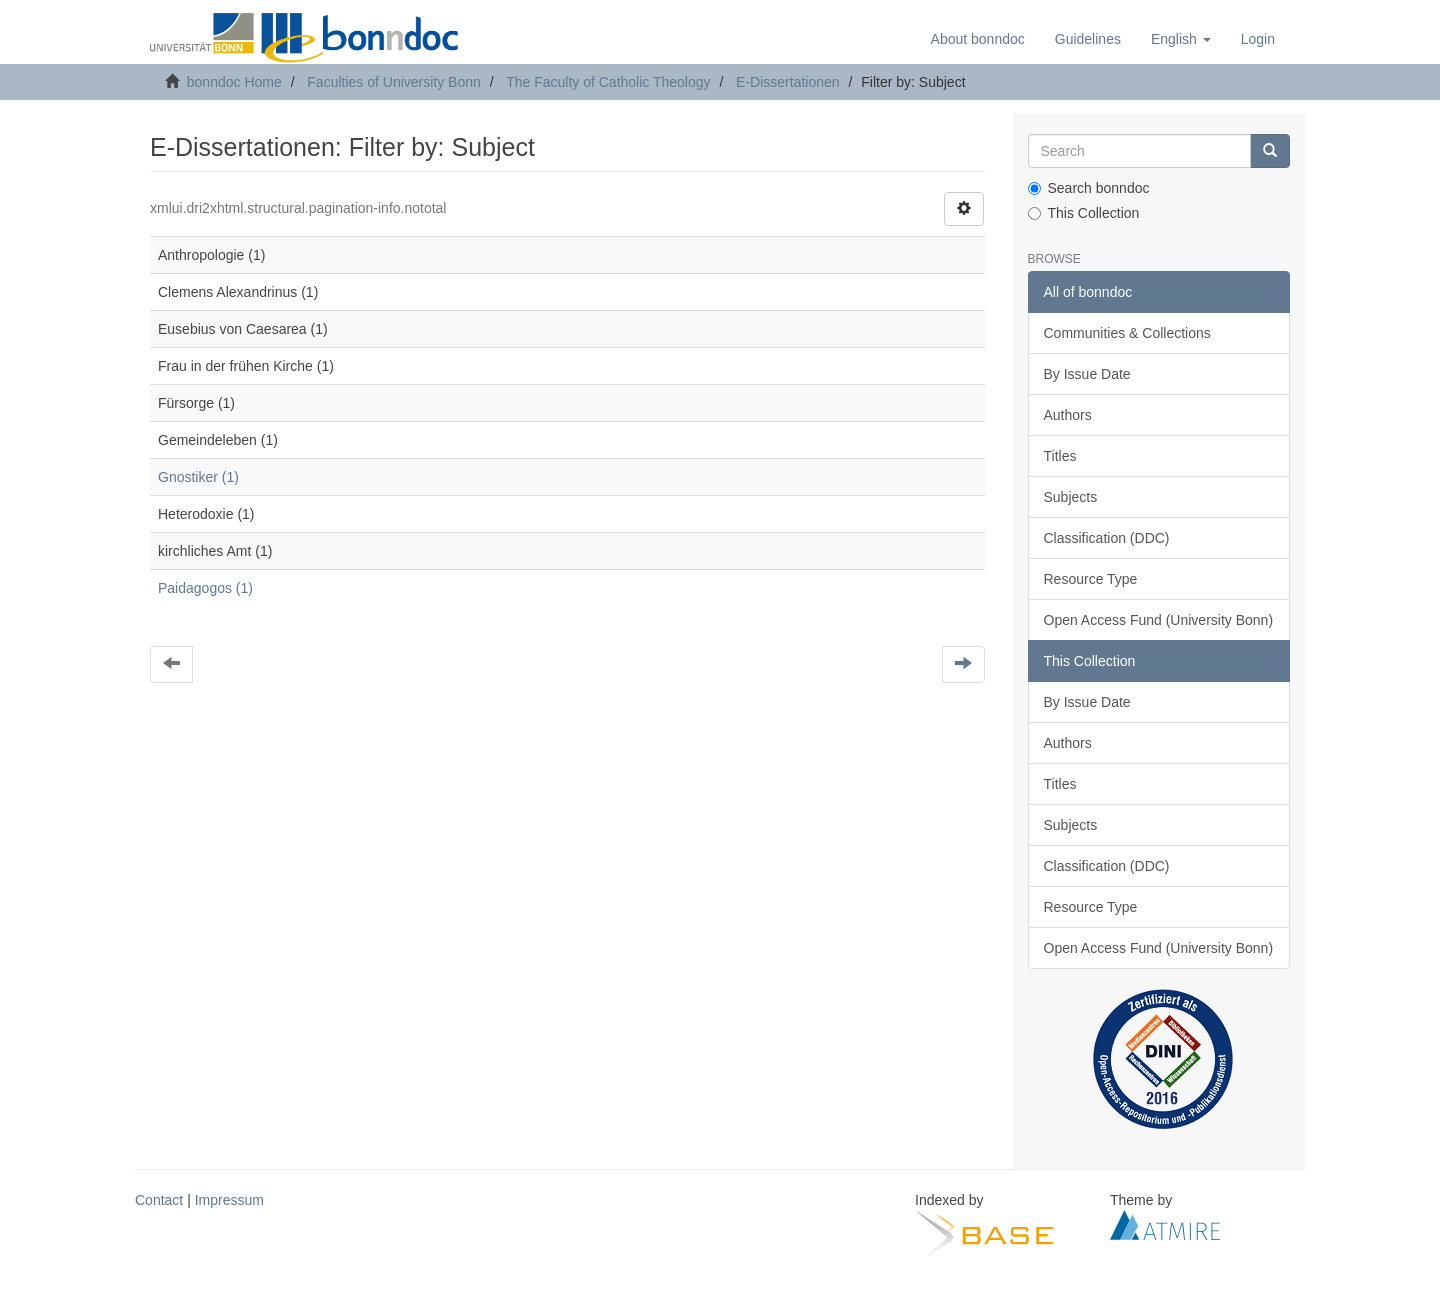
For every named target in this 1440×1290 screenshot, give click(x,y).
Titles (1060, 456)
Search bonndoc (1089, 188)
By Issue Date (1087, 374)
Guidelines (1088, 39)
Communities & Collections (1127, 333)
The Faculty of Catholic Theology (608, 82)
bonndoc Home (234, 82)
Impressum (229, 1200)
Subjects (1071, 497)
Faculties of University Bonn (394, 82)
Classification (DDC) (1107, 538)
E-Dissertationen (788, 82)
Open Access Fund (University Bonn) (1159, 620)
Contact (159, 1200)
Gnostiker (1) (198, 477)
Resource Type (1091, 579)
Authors (1068, 415)
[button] (1181, 39)
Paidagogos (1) (205, 588)
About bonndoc (978, 39)
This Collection (1084, 213)
